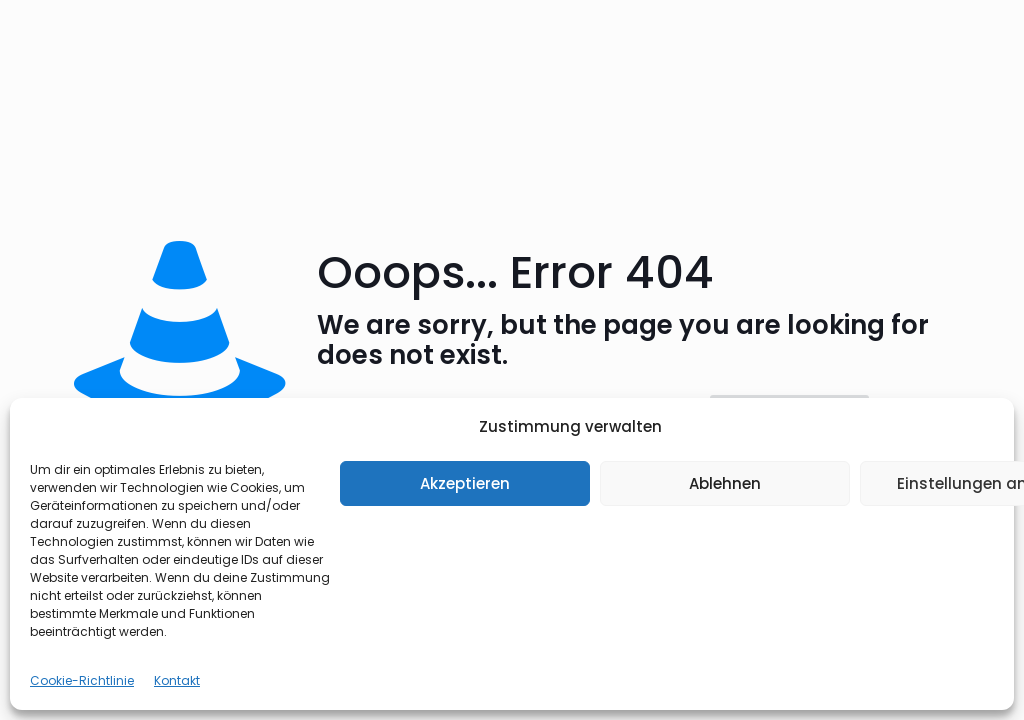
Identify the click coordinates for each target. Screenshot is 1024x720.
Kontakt (177, 680)
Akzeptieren (465, 483)
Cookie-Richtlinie (82, 680)
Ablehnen (725, 483)
